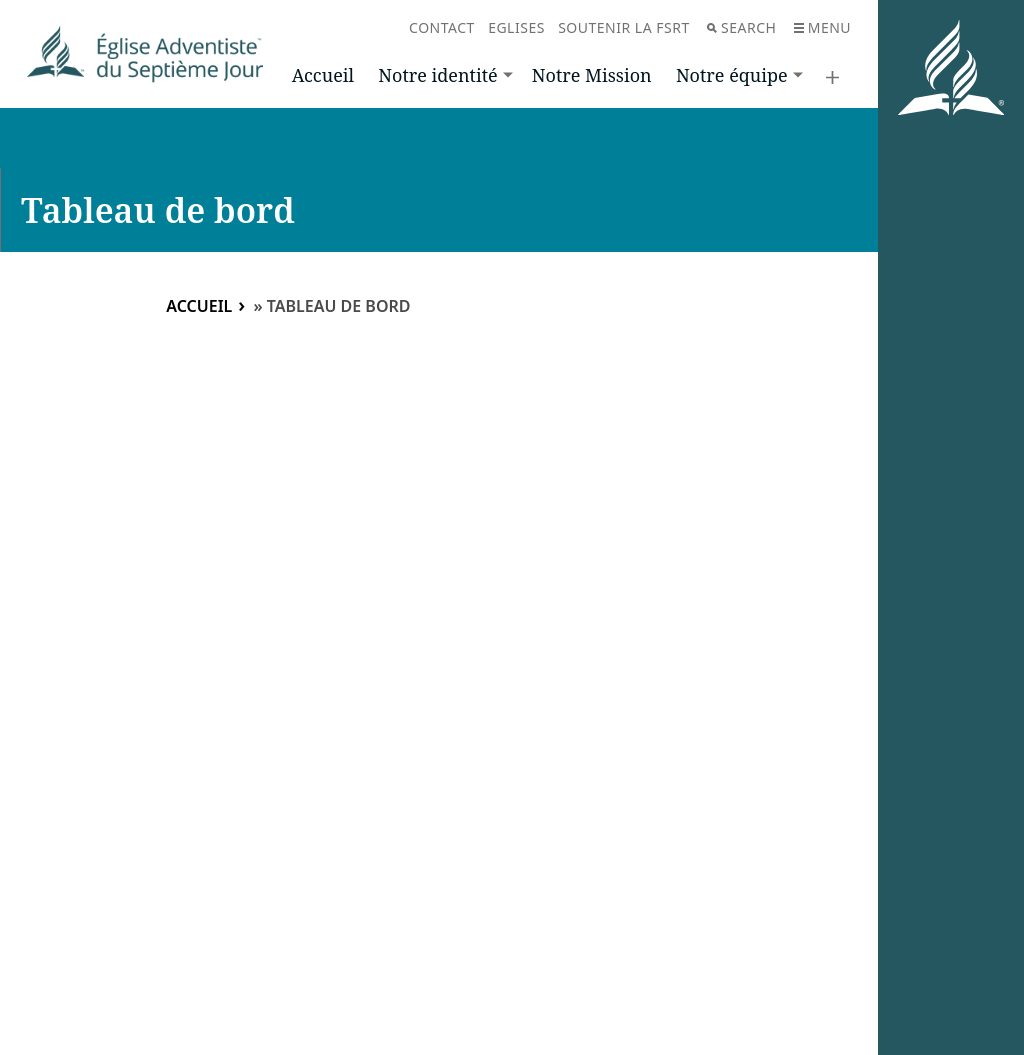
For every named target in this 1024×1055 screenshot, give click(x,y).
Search (741, 27)
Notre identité (437, 75)
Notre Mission (592, 75)
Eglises (516, 27)
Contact (442, 27)
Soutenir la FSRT (624, 27)
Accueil (323, 75)
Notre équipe (732, 75)
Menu (822, 27)
